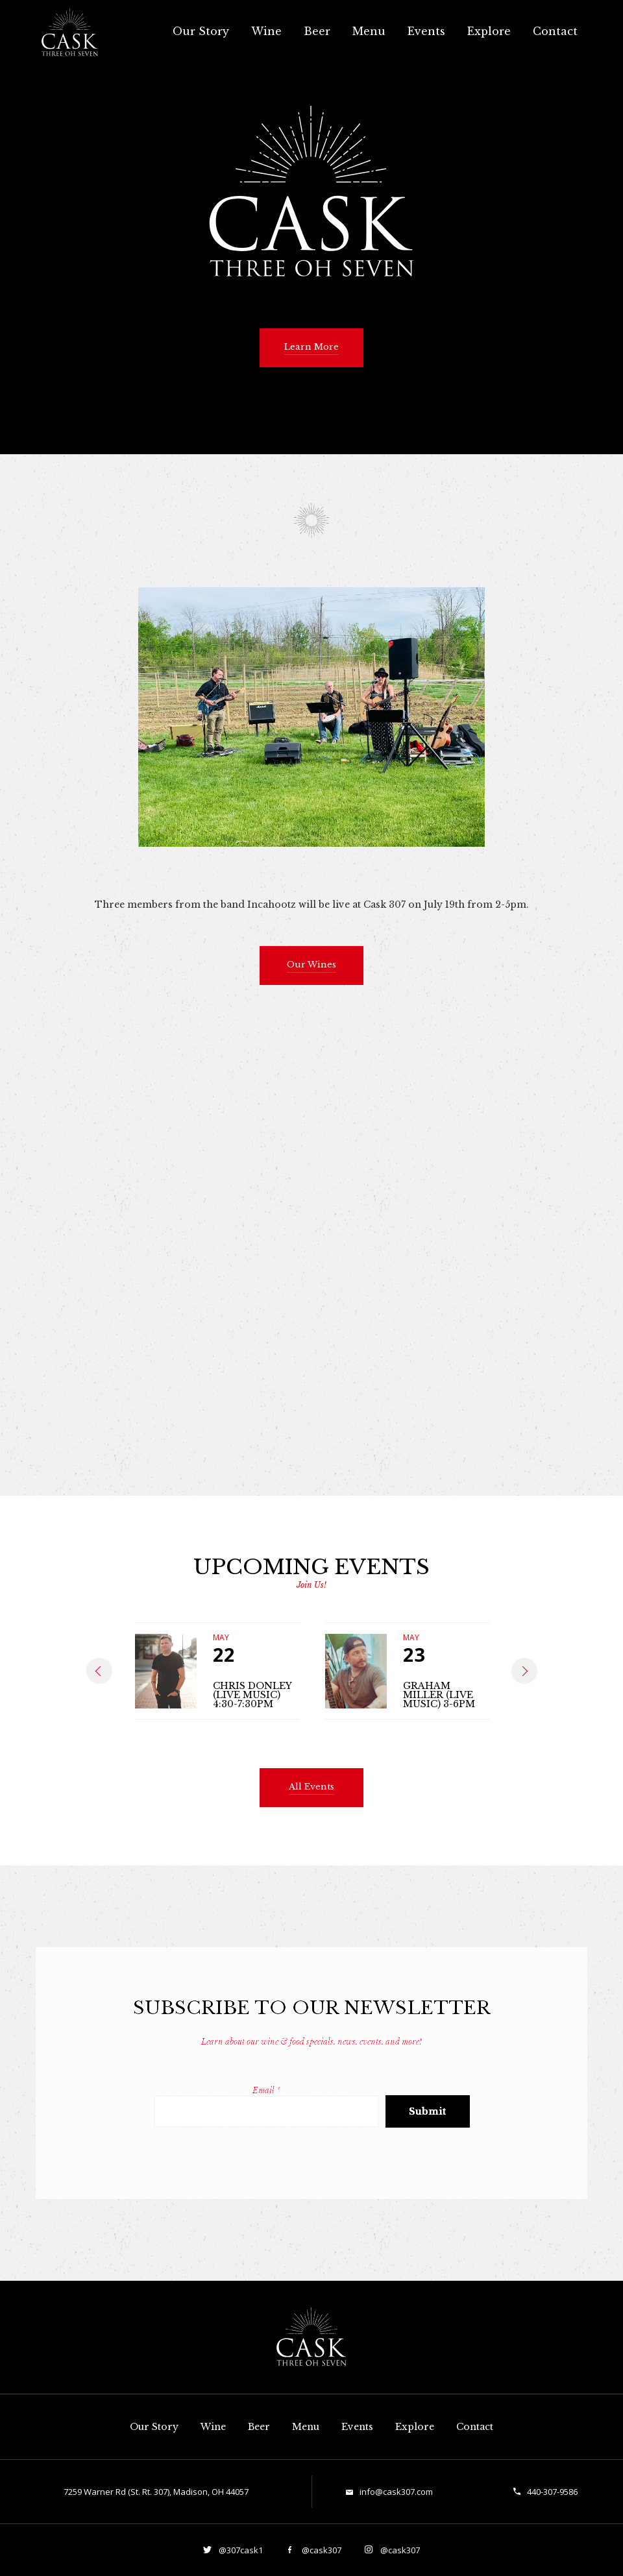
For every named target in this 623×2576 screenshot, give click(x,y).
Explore (489, 31)
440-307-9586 (552, 2491)
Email (266, 2090)
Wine (266, 31)
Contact (555, 31)
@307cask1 (240, 2550)
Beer (317, 31)
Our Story (201, 31)
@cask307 (320, 2550)
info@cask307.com (396, 2491)
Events (426, 31)
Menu (368, 31)
